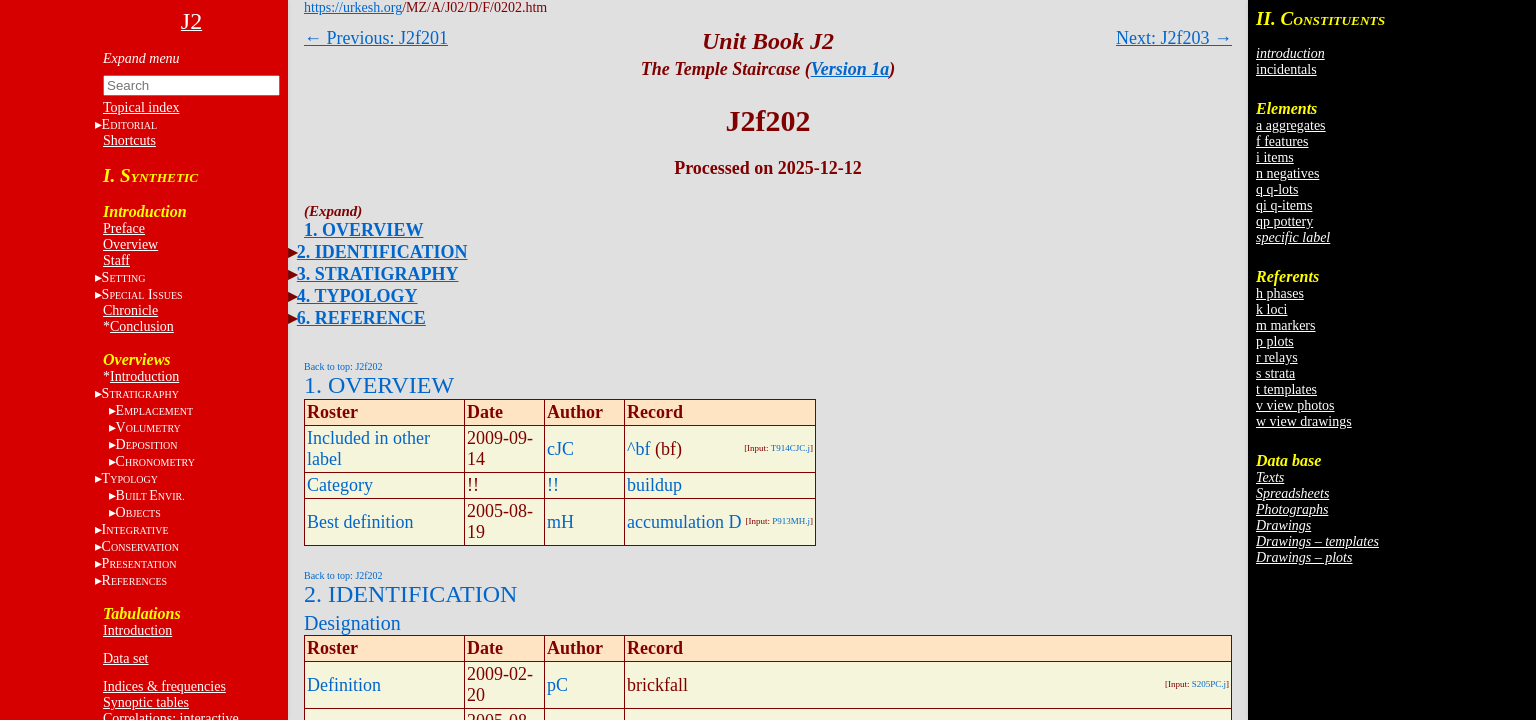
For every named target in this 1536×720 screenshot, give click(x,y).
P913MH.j (791, 521)
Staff (116, 260)
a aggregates (1291, 125)
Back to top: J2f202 (343, 366)
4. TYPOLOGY (357, 296)
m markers (1285, 325)
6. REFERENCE (361, 318)
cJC (560, 449)
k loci (1272, 309)
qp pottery (1284, 221)
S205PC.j (1209, 684)
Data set (125, 658)
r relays (1277, 357)
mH (560, 522)
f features (1282, 141)
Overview (130, 244)
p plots (1275, 341)
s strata (1275, 373)
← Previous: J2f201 (376, 38)
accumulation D (684, 522)
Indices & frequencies (164, 686)
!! (553, 485)
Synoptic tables (146, 702)
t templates (1286, 389)
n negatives (1287, 173)
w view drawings (1304, 421)
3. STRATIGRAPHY (378, 274)
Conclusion (142, 326)
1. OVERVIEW (363, 230)
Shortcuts (129, 140)
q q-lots (1277, 189)
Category (340, 485)
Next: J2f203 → (1174, 38)
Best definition (360, 522)
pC (557, 685)
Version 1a (850, 69)
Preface (124, 228)
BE (150, 495)
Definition (344, 685)
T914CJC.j (790, 448)
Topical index (141, 107)
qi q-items (1284, 205)
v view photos (1295, 405)
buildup (654, 485)
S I (142, 294)
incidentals (1286, 69)
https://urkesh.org (353, 7)
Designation (352, 623)
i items (1275, 157)
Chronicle (130, 310)
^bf (638, 449)
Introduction (144, 376)
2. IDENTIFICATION (382, 252)
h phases (1280, 293)
